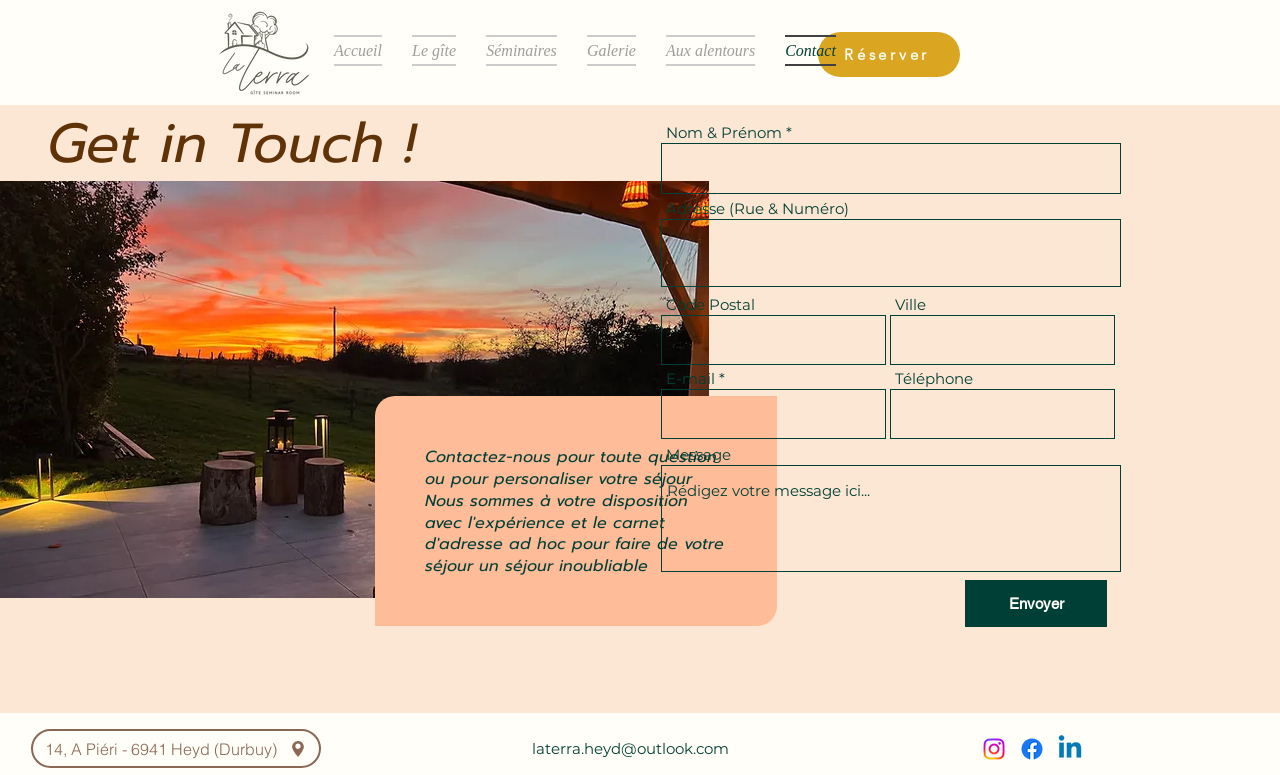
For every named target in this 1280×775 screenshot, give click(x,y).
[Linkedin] (1070, 749)
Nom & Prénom (724, 132)
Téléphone (934, 378)
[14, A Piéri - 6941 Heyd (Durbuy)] (176, 748)
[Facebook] (1032, 749)
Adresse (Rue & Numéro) (757, 208)
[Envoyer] (1036, 603)
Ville (910, 304)
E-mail (690, 378)
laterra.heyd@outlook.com (630, 748)
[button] (434, 50)
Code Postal (710, 304)
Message (698, 454)
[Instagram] (994, 749)
